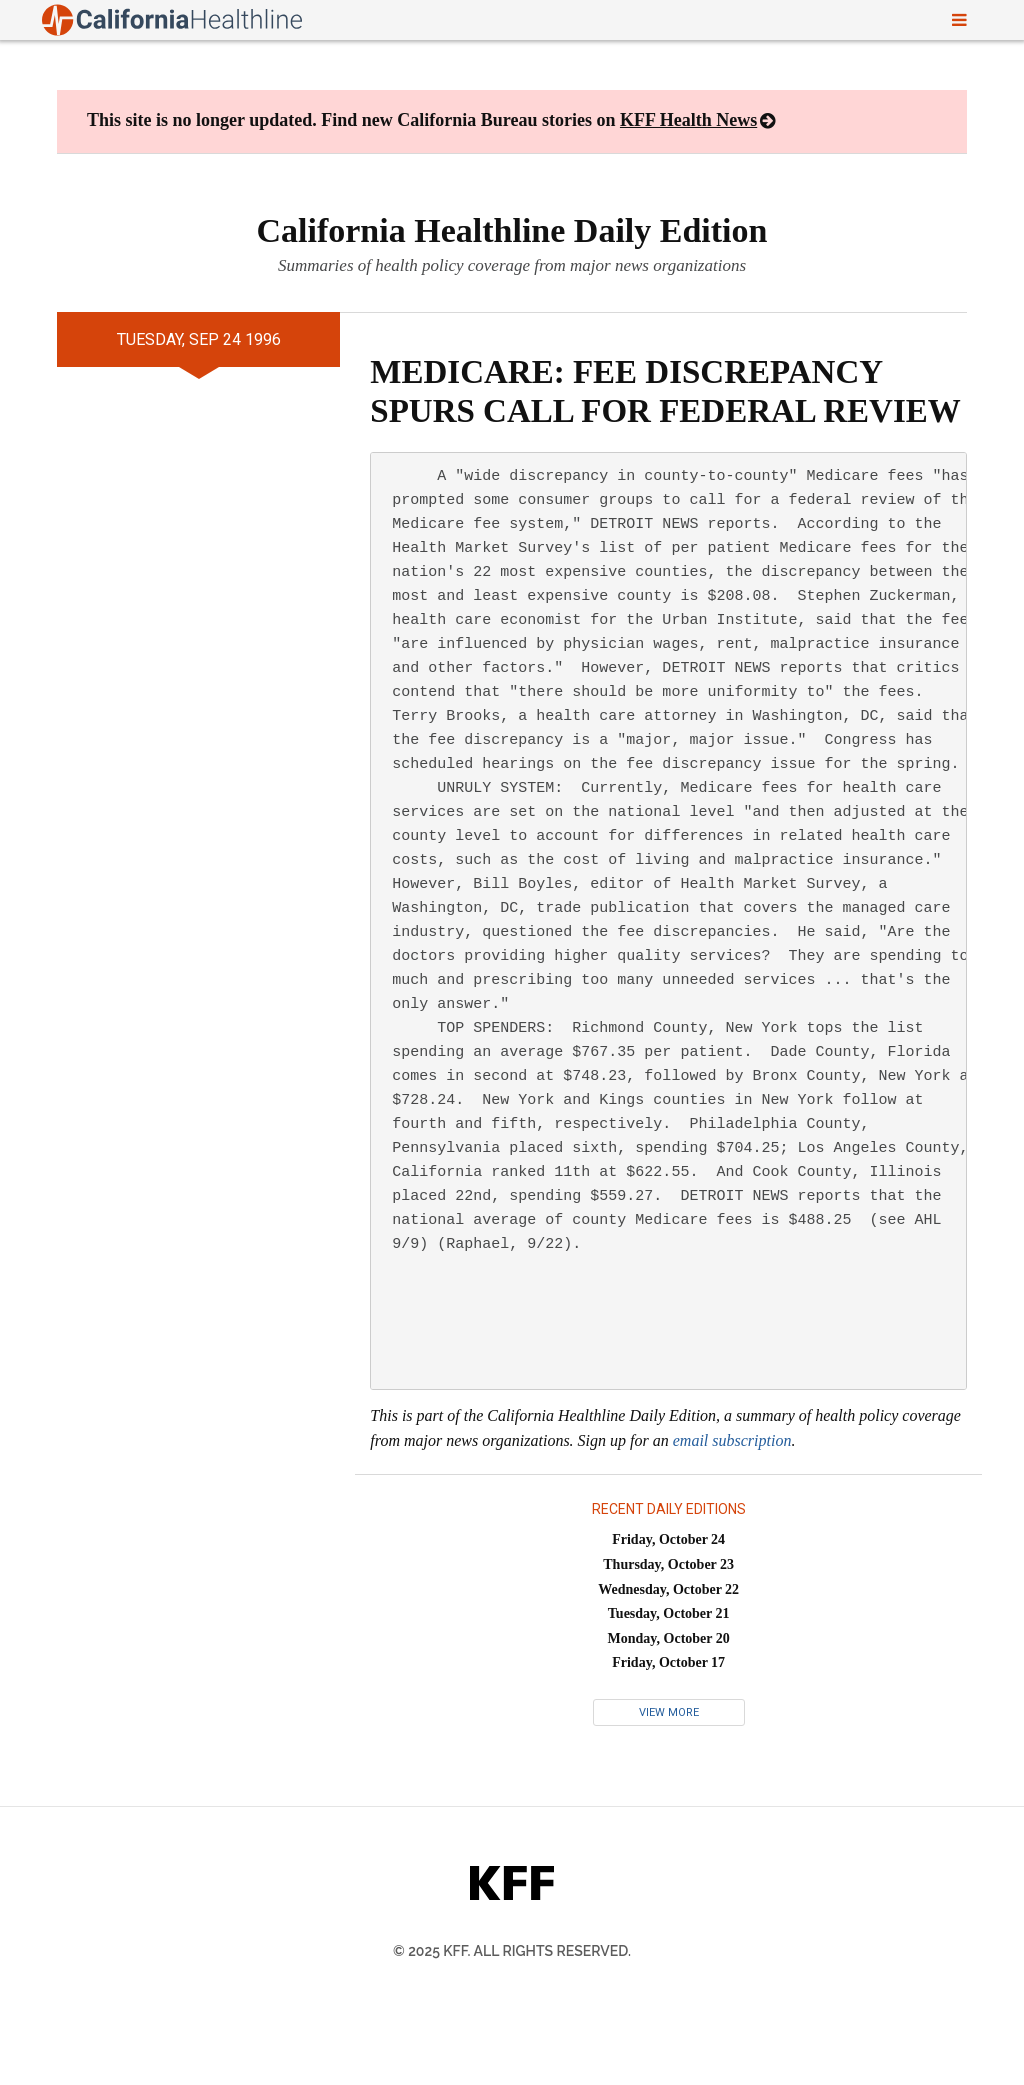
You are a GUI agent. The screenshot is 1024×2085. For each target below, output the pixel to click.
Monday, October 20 (669, 1638)
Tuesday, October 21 (669, 1613)
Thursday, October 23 (668, 1564)
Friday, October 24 (668, 1539)
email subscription (732, 1440)
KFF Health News (688, 120)
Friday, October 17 (668, 1662)
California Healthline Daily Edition (512, 230)
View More (669, 1712)
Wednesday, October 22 (668, 1589)
